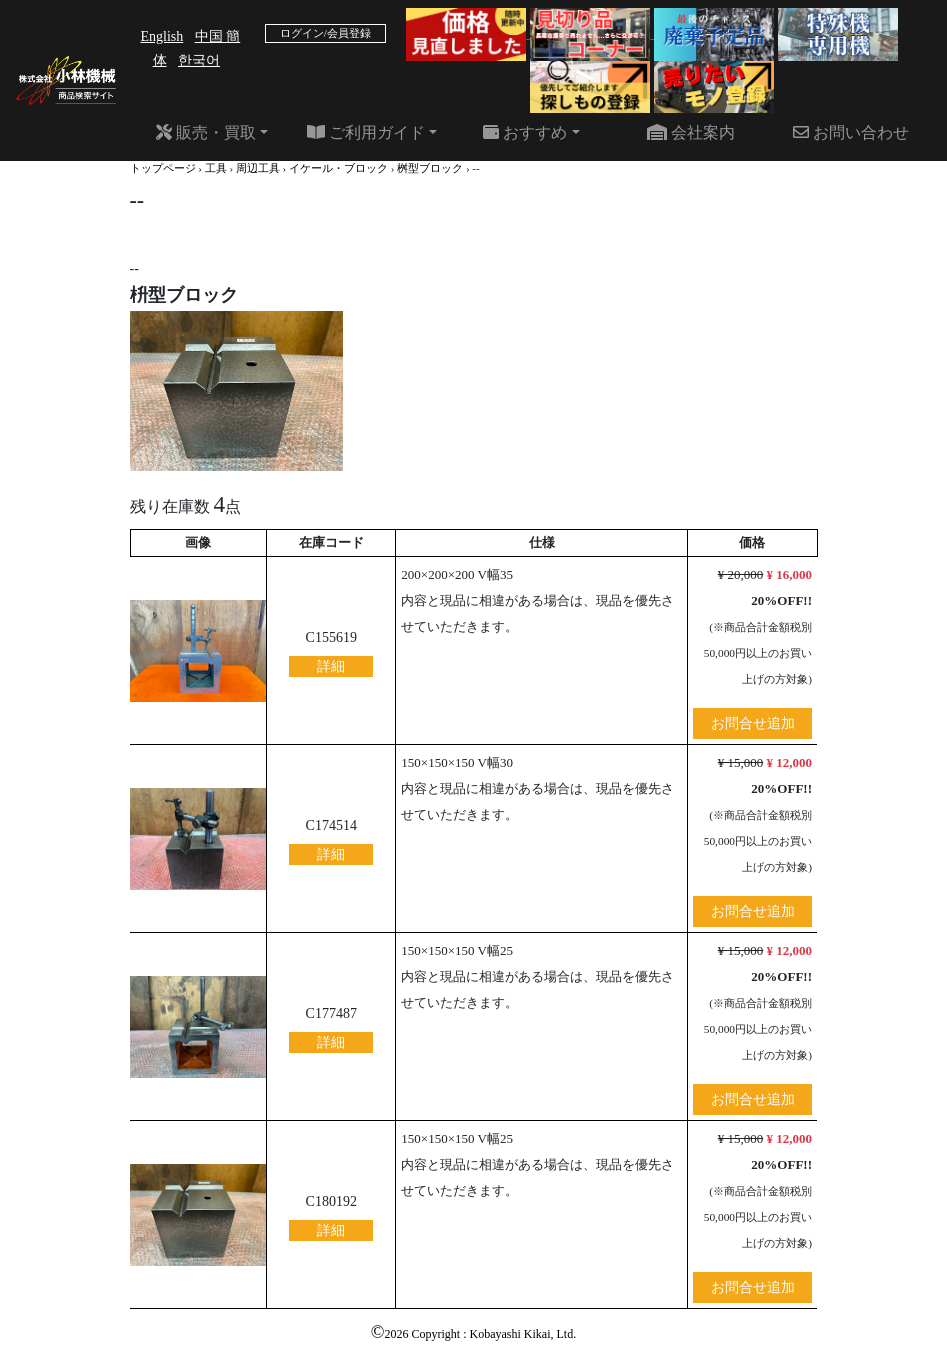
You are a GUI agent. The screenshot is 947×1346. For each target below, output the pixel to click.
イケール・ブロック (338, 168)
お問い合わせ (851, 132)
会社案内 (691, 132)
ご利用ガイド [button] (366, 132)
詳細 (331, 666)
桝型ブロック (430, 168)
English (161, 36)
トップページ (163, 168)
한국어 (199, 60)
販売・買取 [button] (206, 132)
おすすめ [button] (525, 132)
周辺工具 (258, 168)
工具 (216, 168)
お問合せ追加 (753, 723)
